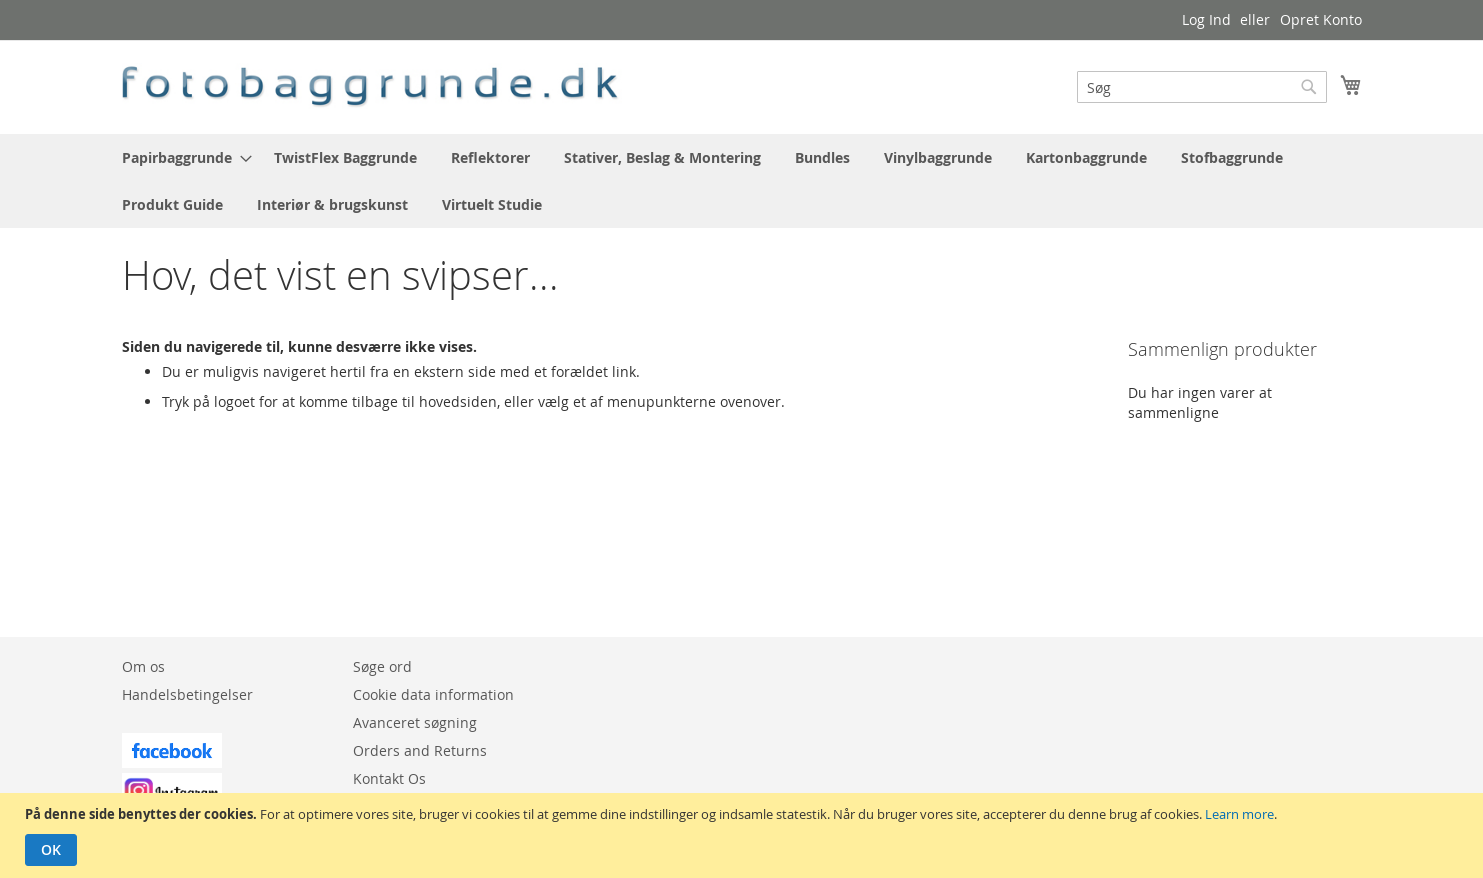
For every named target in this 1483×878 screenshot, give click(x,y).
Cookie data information (433, 694)
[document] (744, 835)
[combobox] (1202, 87)
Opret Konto (1321, 19)
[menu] (742, 181)
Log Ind (1206, 19)
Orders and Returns (420, 750)
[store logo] (372, 86)
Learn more (1239, 814)
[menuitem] (181, 157)
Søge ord (382, 666)
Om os (143, 666)
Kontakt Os (389, 778)
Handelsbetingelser (187, 694)
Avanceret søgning (415, 722)
